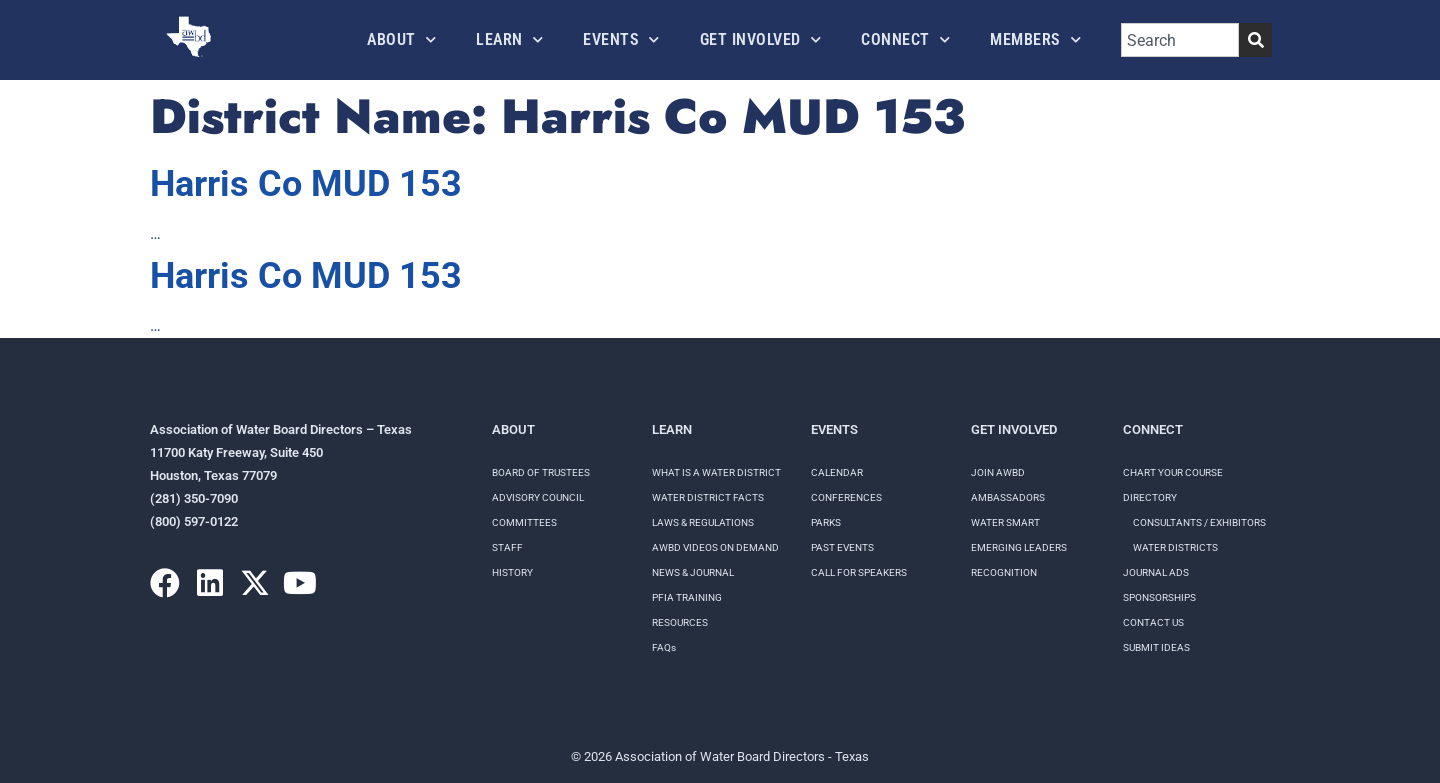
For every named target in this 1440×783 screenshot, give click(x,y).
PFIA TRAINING (687, 597)
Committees (524, 522)
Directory (1150, 497)
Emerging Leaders (1019, 547)
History (512, 572)
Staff (507, 547)
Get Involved (761, 39)
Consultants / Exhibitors (1199, 522)
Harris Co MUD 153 (306, 184)
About (401, 39)
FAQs (664, 647)
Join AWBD (998, 472)
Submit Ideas (1156, 647)
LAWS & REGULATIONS (703, 522)
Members (1035, 39)
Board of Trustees (541, 472)
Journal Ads (1156, 572)
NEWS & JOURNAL (693, 572)
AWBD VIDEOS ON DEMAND (715, 547)
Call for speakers (859, 572)
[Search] (1255, 40)
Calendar (837, 472)
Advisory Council (538, 497)
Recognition (1004, 572)
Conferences (846, 497)
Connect (905, 39)
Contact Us (1153, 622)
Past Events (842, 547)
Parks (826, 522)
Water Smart (1005, 522)
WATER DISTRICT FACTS (708, 497)
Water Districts (1175, 547)
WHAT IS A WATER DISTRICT (716, 472)
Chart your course (1173, 472)
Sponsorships (1159, 597)
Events (621, 39)
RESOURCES (680, 622)
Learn (509, 39)
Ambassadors (1008, 497)
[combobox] (1180, 40)
